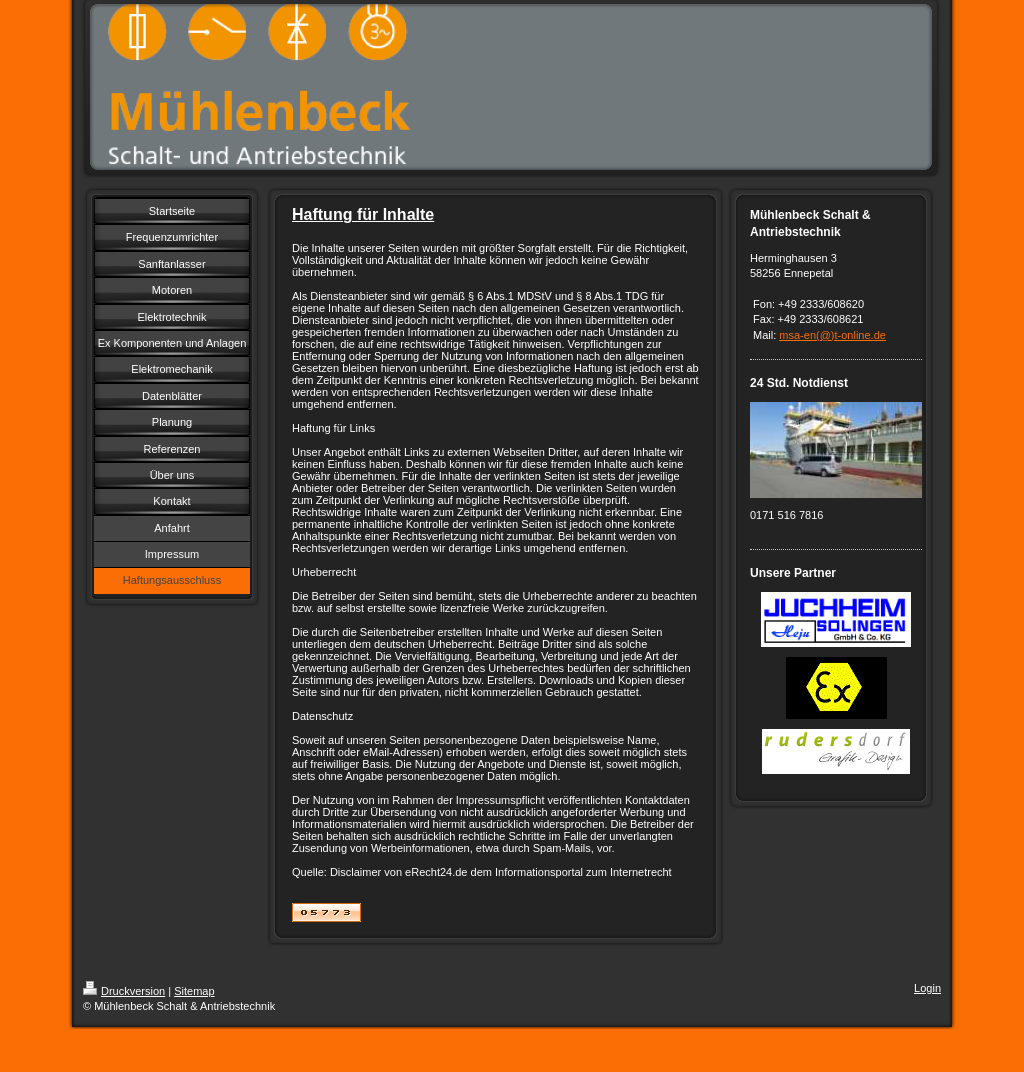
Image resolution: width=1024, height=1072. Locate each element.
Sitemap (194, 991)
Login (927, 988)
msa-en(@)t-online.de (832, 335)
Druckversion (124, 991)
